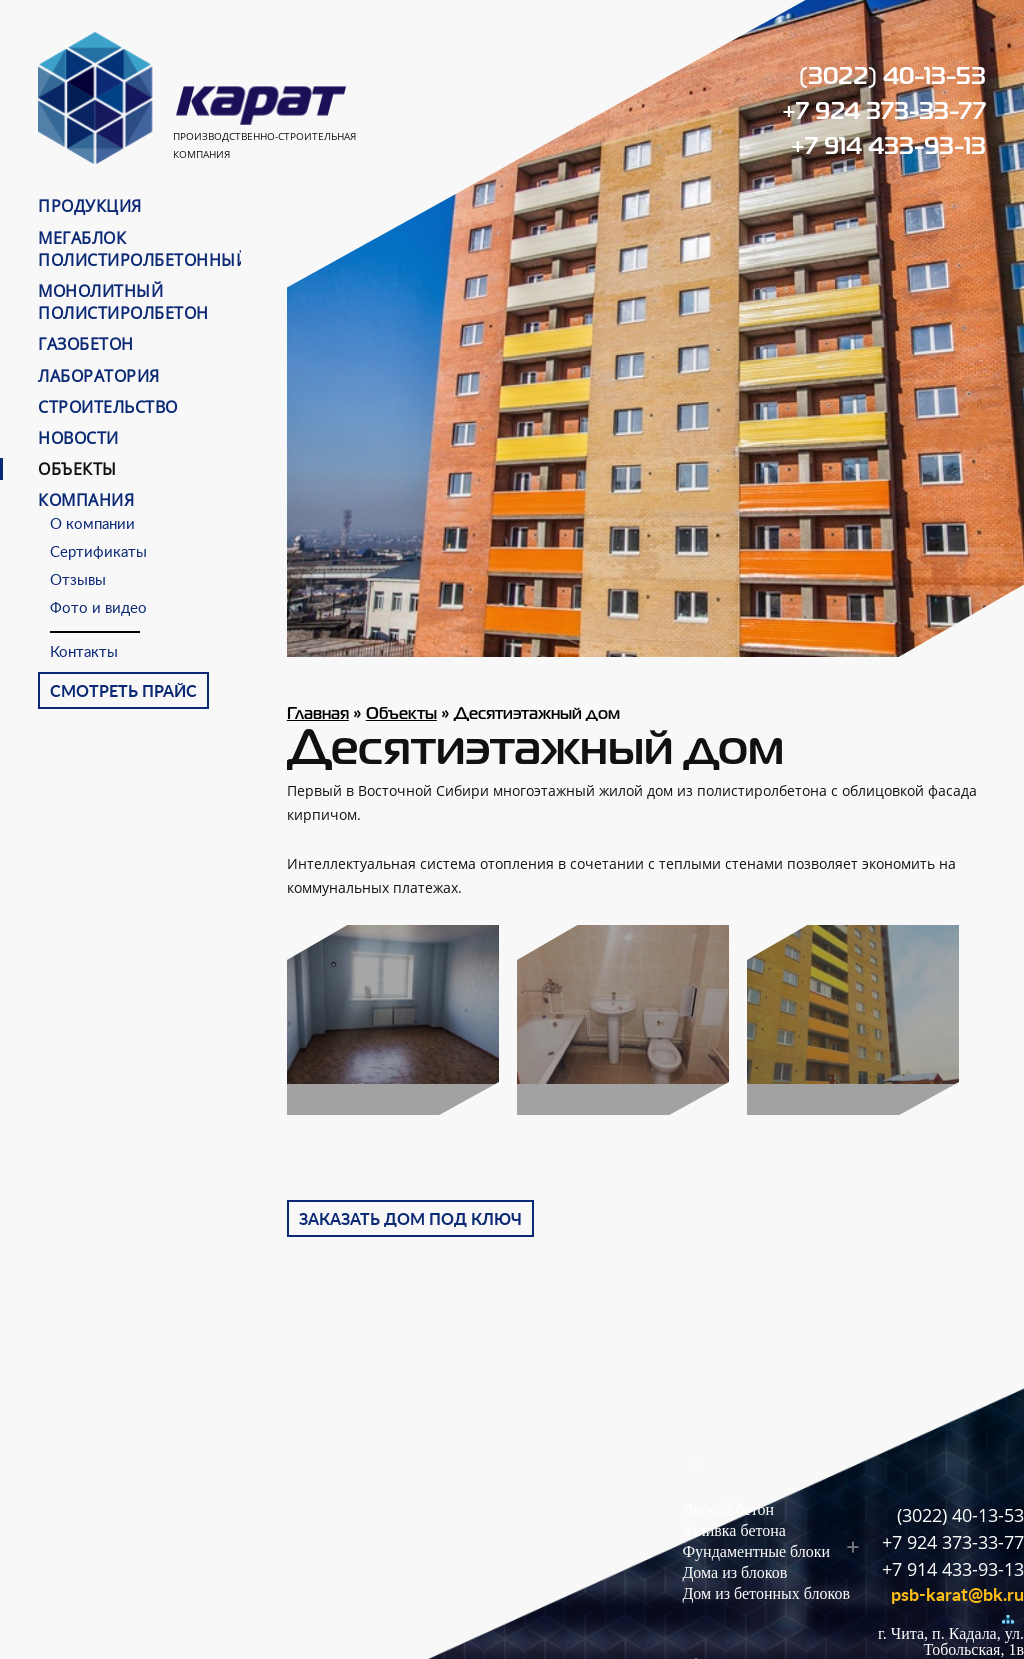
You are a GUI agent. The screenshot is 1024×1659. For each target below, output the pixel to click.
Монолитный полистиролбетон (123, 302)
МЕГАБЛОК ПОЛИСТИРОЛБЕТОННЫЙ (143, 249)
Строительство (108, 407)
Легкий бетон (728, 1509)
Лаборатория (99, 376)
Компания (86, 500)
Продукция (90, 206)
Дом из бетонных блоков (766, 1593)
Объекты (77, 469)
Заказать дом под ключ (410, 1220)
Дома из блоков (734, 1572)
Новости (78, 438)
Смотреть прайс (123, 692)
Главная (318, 715)
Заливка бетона (733, 1530)
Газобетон (86, 344)
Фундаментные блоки (756, 1551)
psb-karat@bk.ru (957, 1596)
